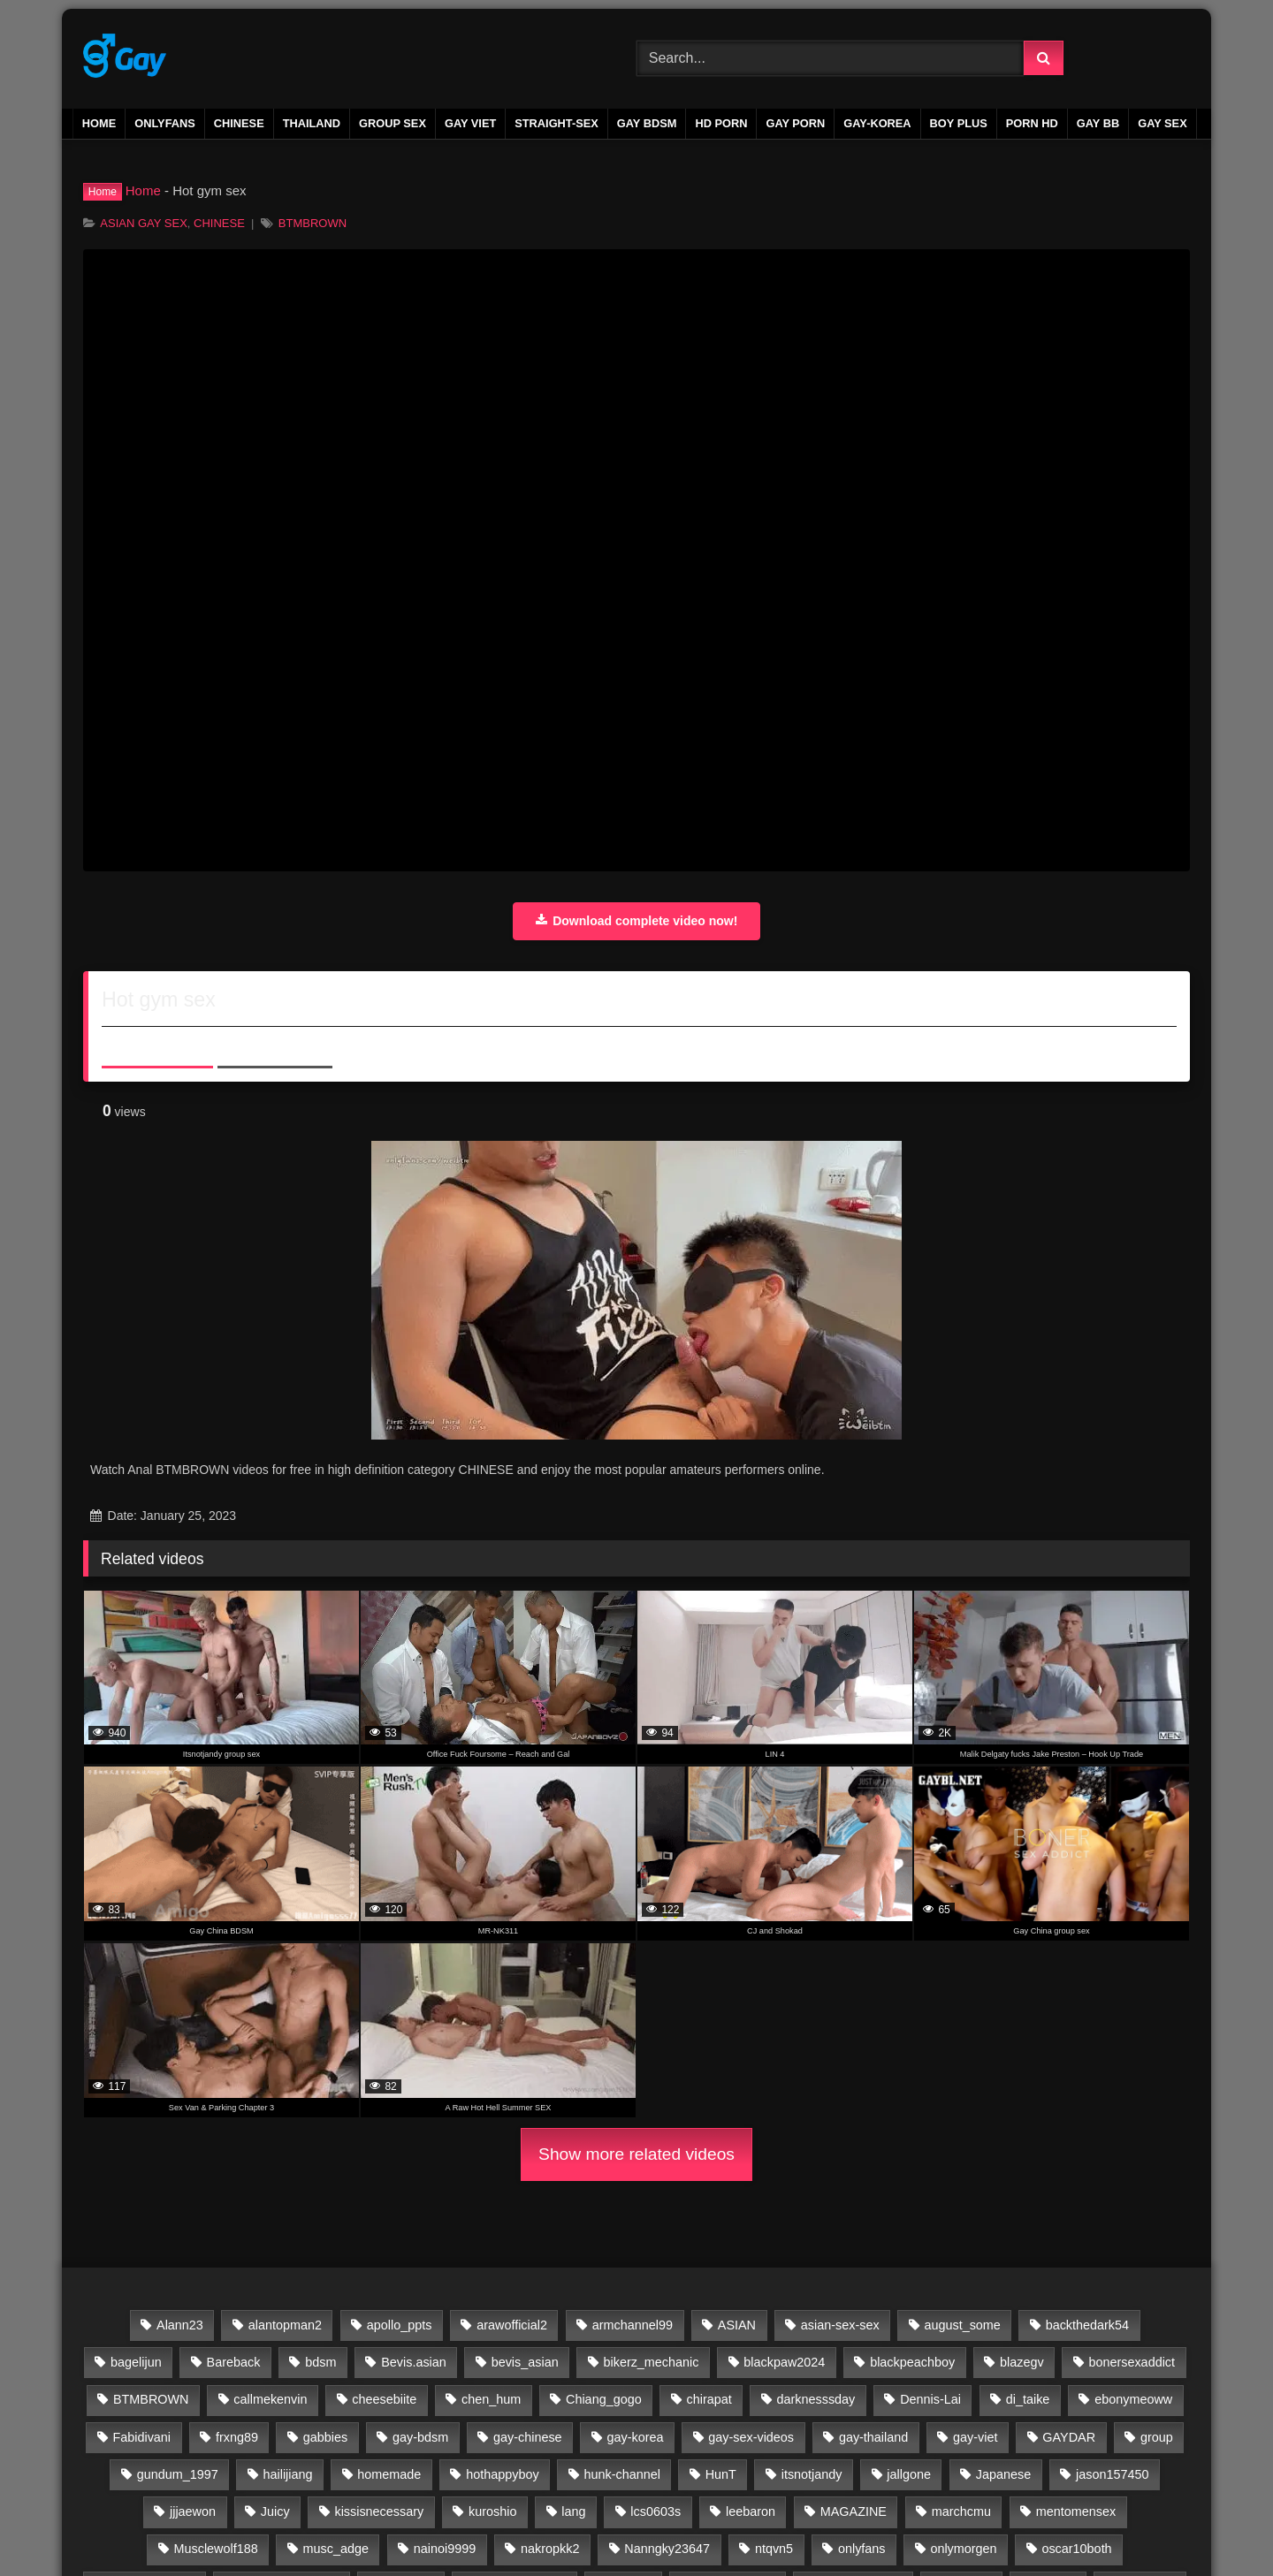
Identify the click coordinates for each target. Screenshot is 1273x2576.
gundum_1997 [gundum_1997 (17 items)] (177, 2474)
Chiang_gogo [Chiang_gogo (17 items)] (604, 2399)
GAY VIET (470, 123)
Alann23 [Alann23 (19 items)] (179, 2325)
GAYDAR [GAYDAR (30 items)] (1068, 2437)
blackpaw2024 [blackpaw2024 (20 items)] (784, 2362)
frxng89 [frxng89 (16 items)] (237, 2437)
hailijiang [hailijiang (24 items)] (288, 2474)
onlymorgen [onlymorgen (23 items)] (963, 2549)
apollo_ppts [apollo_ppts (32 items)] (399, 2325)
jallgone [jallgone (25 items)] (909, 2474)
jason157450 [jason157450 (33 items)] (1112, 2474)
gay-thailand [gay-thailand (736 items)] (873, 2437)
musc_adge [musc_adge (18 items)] (336, 2549)
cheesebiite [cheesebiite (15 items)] (384, 2399)
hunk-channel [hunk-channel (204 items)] (621, 2474)
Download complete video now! (637, 921)
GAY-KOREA (877, 123)
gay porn (795, 123)
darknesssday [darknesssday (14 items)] (816, 2399)
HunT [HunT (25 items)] (720, 2474)
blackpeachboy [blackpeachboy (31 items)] (912, 2362)
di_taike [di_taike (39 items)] (1028, 2399)
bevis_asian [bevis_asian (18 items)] (525, 2362)
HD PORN (721, 123)
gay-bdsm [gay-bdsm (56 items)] (420, 2437)
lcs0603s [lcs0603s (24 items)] (655, 2511)
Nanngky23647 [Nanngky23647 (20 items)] (667, 2549)
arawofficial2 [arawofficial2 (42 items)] (511, 2325)
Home (99, 123)
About (157, 1044)
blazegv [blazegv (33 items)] (1022, 2362)
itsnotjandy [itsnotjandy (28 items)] (811, 2474)
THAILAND (311, 123)
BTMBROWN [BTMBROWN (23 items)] (151, 2399)
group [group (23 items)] (1156, 2437)
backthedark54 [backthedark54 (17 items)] (1087, 2325)
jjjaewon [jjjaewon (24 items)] (193, 2511)
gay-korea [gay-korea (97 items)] (634, 2437)
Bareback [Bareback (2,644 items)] (234, 2362)
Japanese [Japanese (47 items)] (1003, 2474)
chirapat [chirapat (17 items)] (708, 2399)
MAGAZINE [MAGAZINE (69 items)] (853, 2511)
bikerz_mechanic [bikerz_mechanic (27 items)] (650, 2362)
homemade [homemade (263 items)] (389, 2474)
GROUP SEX (392, 123)
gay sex (1162, 123)
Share (275, 1044)
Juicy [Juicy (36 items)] (275, 2511)
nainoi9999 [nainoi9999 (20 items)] (445, 2549)
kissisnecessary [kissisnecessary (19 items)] (378, 2511)
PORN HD (1032, 123)
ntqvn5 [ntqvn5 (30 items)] (774, 2549)
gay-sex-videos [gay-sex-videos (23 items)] (751, 2437)
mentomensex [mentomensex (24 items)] (1076, 2511)
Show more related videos (636, 2154)
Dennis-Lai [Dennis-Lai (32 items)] (930, 2399)
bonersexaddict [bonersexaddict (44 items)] (1131, 2362)
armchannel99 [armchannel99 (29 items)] (632, 2325)
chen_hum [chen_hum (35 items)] (491, 2399)
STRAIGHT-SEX (556, 123)
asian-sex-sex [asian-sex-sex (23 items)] (840, 2325)
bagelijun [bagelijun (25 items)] (136, 2362)
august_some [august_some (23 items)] (962, 2325)
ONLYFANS (164, 123)
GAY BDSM (647, 123)
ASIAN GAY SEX (143, 223)
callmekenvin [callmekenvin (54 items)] (270, 2399)
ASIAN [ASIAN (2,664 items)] (737, 2325)
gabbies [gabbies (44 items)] (325, 2437)
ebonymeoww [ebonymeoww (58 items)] (1133, 2399)
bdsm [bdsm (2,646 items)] (320, 2362)
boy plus (958, 123)
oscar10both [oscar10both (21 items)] (1076, 2549)
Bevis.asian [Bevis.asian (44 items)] (413, 2362)
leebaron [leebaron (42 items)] (750, 2511)
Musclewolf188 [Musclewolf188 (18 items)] (216, 2549)
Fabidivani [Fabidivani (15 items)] (141, 2437)
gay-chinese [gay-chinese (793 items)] (527, 2437)
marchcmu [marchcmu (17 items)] (961, 2511)
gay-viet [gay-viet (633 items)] (975, 2437)
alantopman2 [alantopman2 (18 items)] (285, 2325)
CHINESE (239, 123)
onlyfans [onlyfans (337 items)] (862, 2549)
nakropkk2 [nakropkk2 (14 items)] (550, 2549)
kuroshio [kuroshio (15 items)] (492, 2511)
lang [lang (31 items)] (573, 2511)
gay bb (1098, 123)
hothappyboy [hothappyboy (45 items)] (502, 2474)
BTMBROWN (312, 223)
